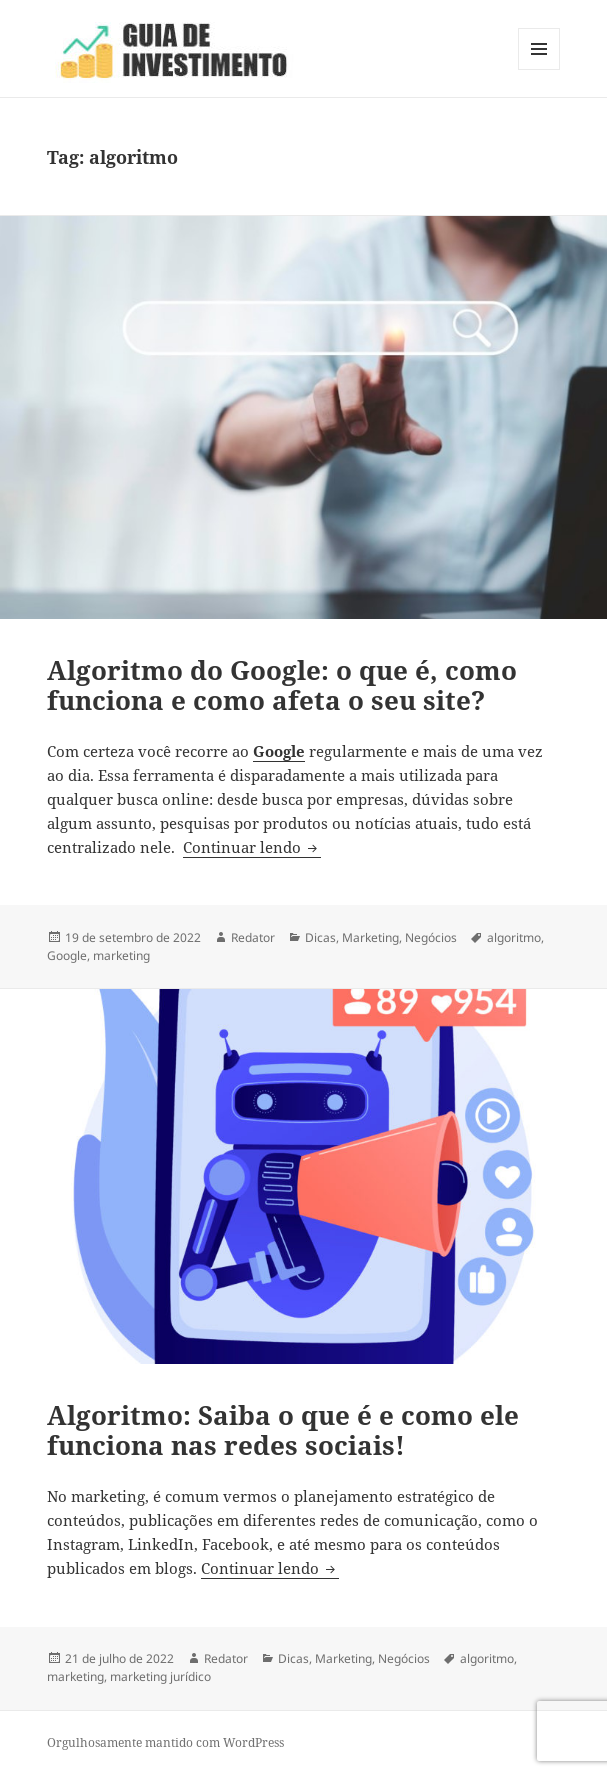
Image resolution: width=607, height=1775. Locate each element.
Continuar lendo (252, 847)
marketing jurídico (160, 1676)
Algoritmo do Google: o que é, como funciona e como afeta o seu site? (282, 685)
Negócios (431, 937)
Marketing (370, 937)
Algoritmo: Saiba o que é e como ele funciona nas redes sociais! (283, 1430)
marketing (121, 955)
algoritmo (514, 937)
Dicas (320, 937)
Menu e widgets (539, 69)
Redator (253, 937)
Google (67, 955)
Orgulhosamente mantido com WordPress (165, 1742)
